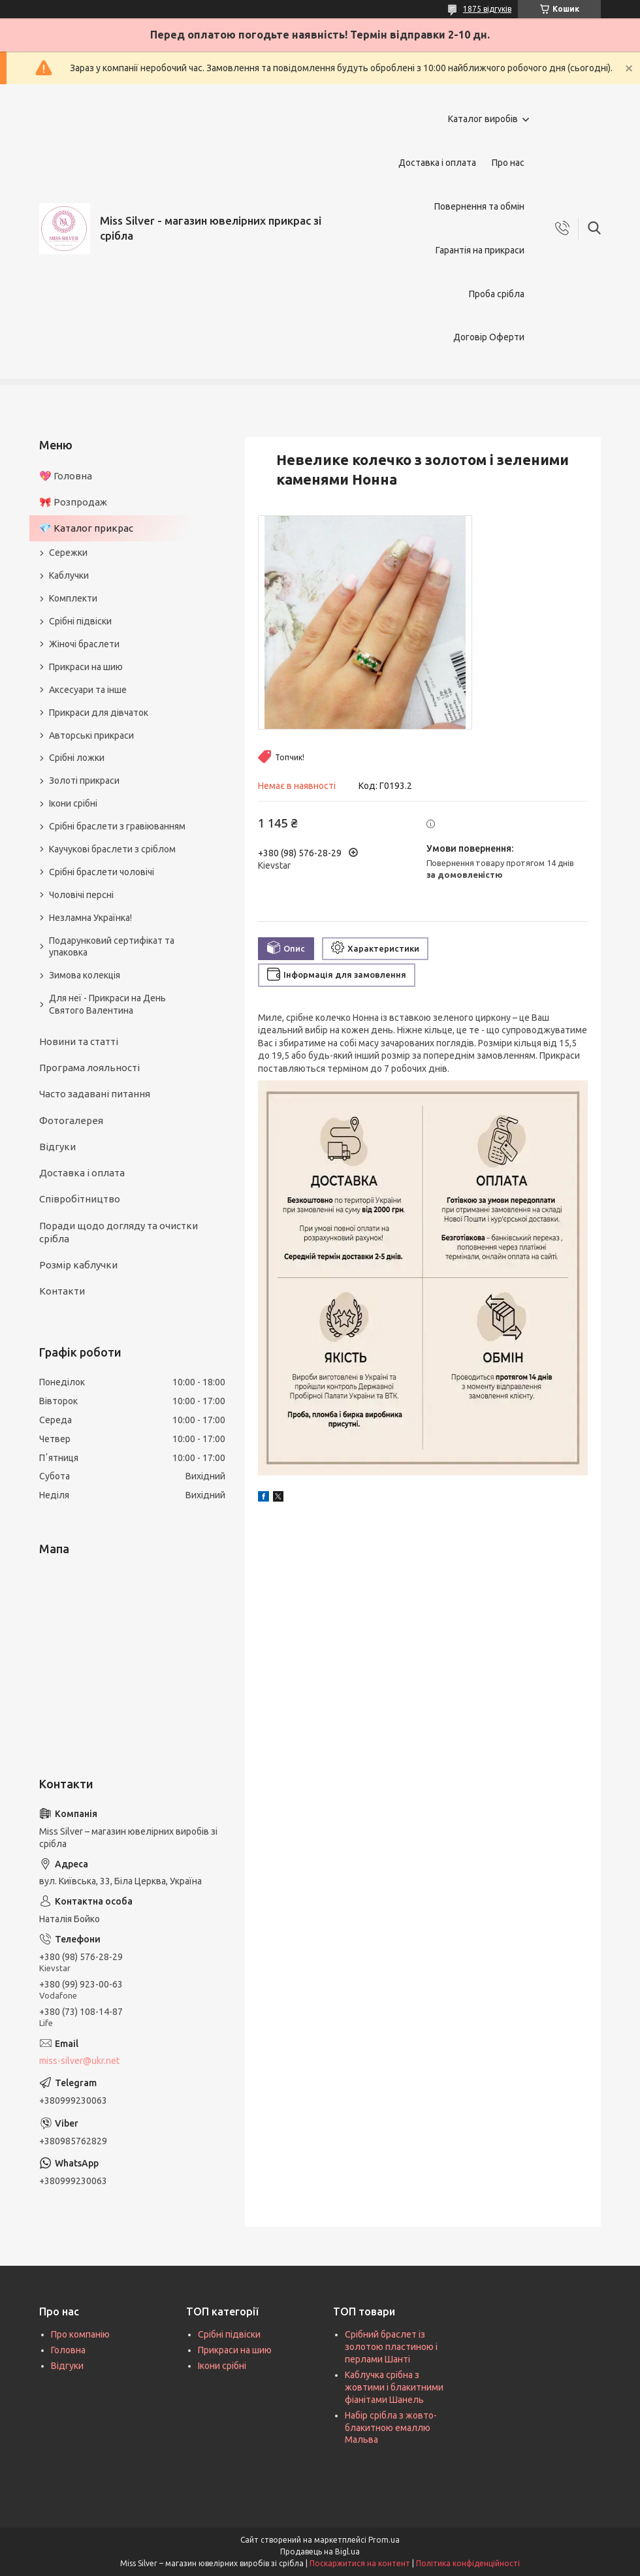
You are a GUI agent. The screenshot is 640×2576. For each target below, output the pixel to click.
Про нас (508, 162)
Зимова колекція (84, 975)
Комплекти (73, 598)
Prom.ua (384, 2540)
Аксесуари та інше (88, 689)
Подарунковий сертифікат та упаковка (111, 946)
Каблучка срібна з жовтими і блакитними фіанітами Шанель (394, 2387)
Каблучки (69, 575)
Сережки (68, 552)
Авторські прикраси (91, 735)
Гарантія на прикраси (480, 250)
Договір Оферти (488, 337)
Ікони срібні (73, 803)
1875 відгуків (487, 9)
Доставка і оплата (437, 162)
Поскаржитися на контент (360, 2563)
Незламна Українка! (90, 917)
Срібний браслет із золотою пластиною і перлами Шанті (391, 2346)
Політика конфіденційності (468, 2563)
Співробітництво (79, 1198)
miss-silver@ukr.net (79, 2060)
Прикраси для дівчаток (98, 712)
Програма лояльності (89, 1067)
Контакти (62, 1290)
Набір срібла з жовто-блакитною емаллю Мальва (391, 2427)
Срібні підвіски (80, 621)
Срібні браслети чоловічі (101, 872)
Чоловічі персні (81, 895)
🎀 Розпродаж (73, 501)
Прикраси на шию (86, 667)
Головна (68, 2350)
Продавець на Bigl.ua (320, 2551)
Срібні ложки (76, 757)
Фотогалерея (71, 1120)
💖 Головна (65, 475)
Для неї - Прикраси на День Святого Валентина (107, 1004)
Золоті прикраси (84, 780)
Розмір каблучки (78, 1264)
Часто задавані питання (94, 1093)
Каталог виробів (483, 119)
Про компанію (80, 2334)
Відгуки (57, 1146)
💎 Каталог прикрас (86, 528)
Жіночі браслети (84, 644)
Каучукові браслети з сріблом (112, 849)
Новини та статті (78, 1041)
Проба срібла (496, 294)
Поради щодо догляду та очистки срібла (118, 1232)
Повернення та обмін (479, 206)
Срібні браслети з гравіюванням (117, 826)
